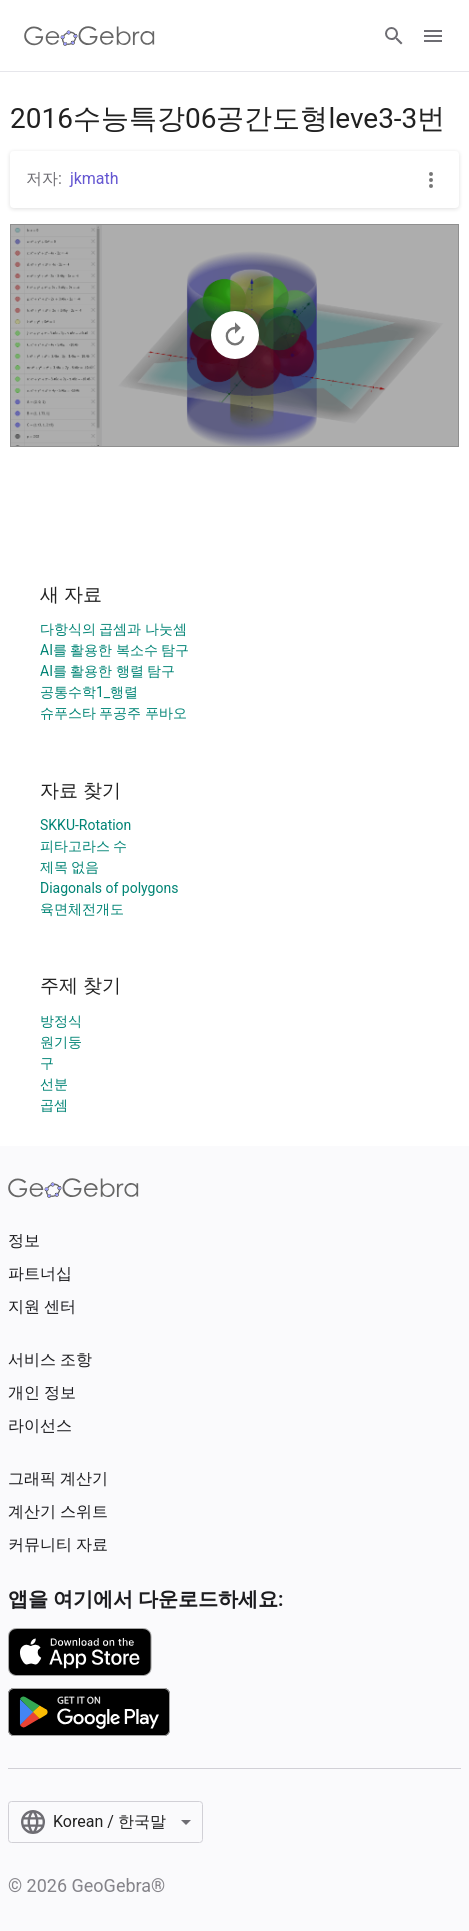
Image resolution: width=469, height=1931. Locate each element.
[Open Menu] (433, 36)
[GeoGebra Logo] (89, 36)
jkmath (94, 178)
